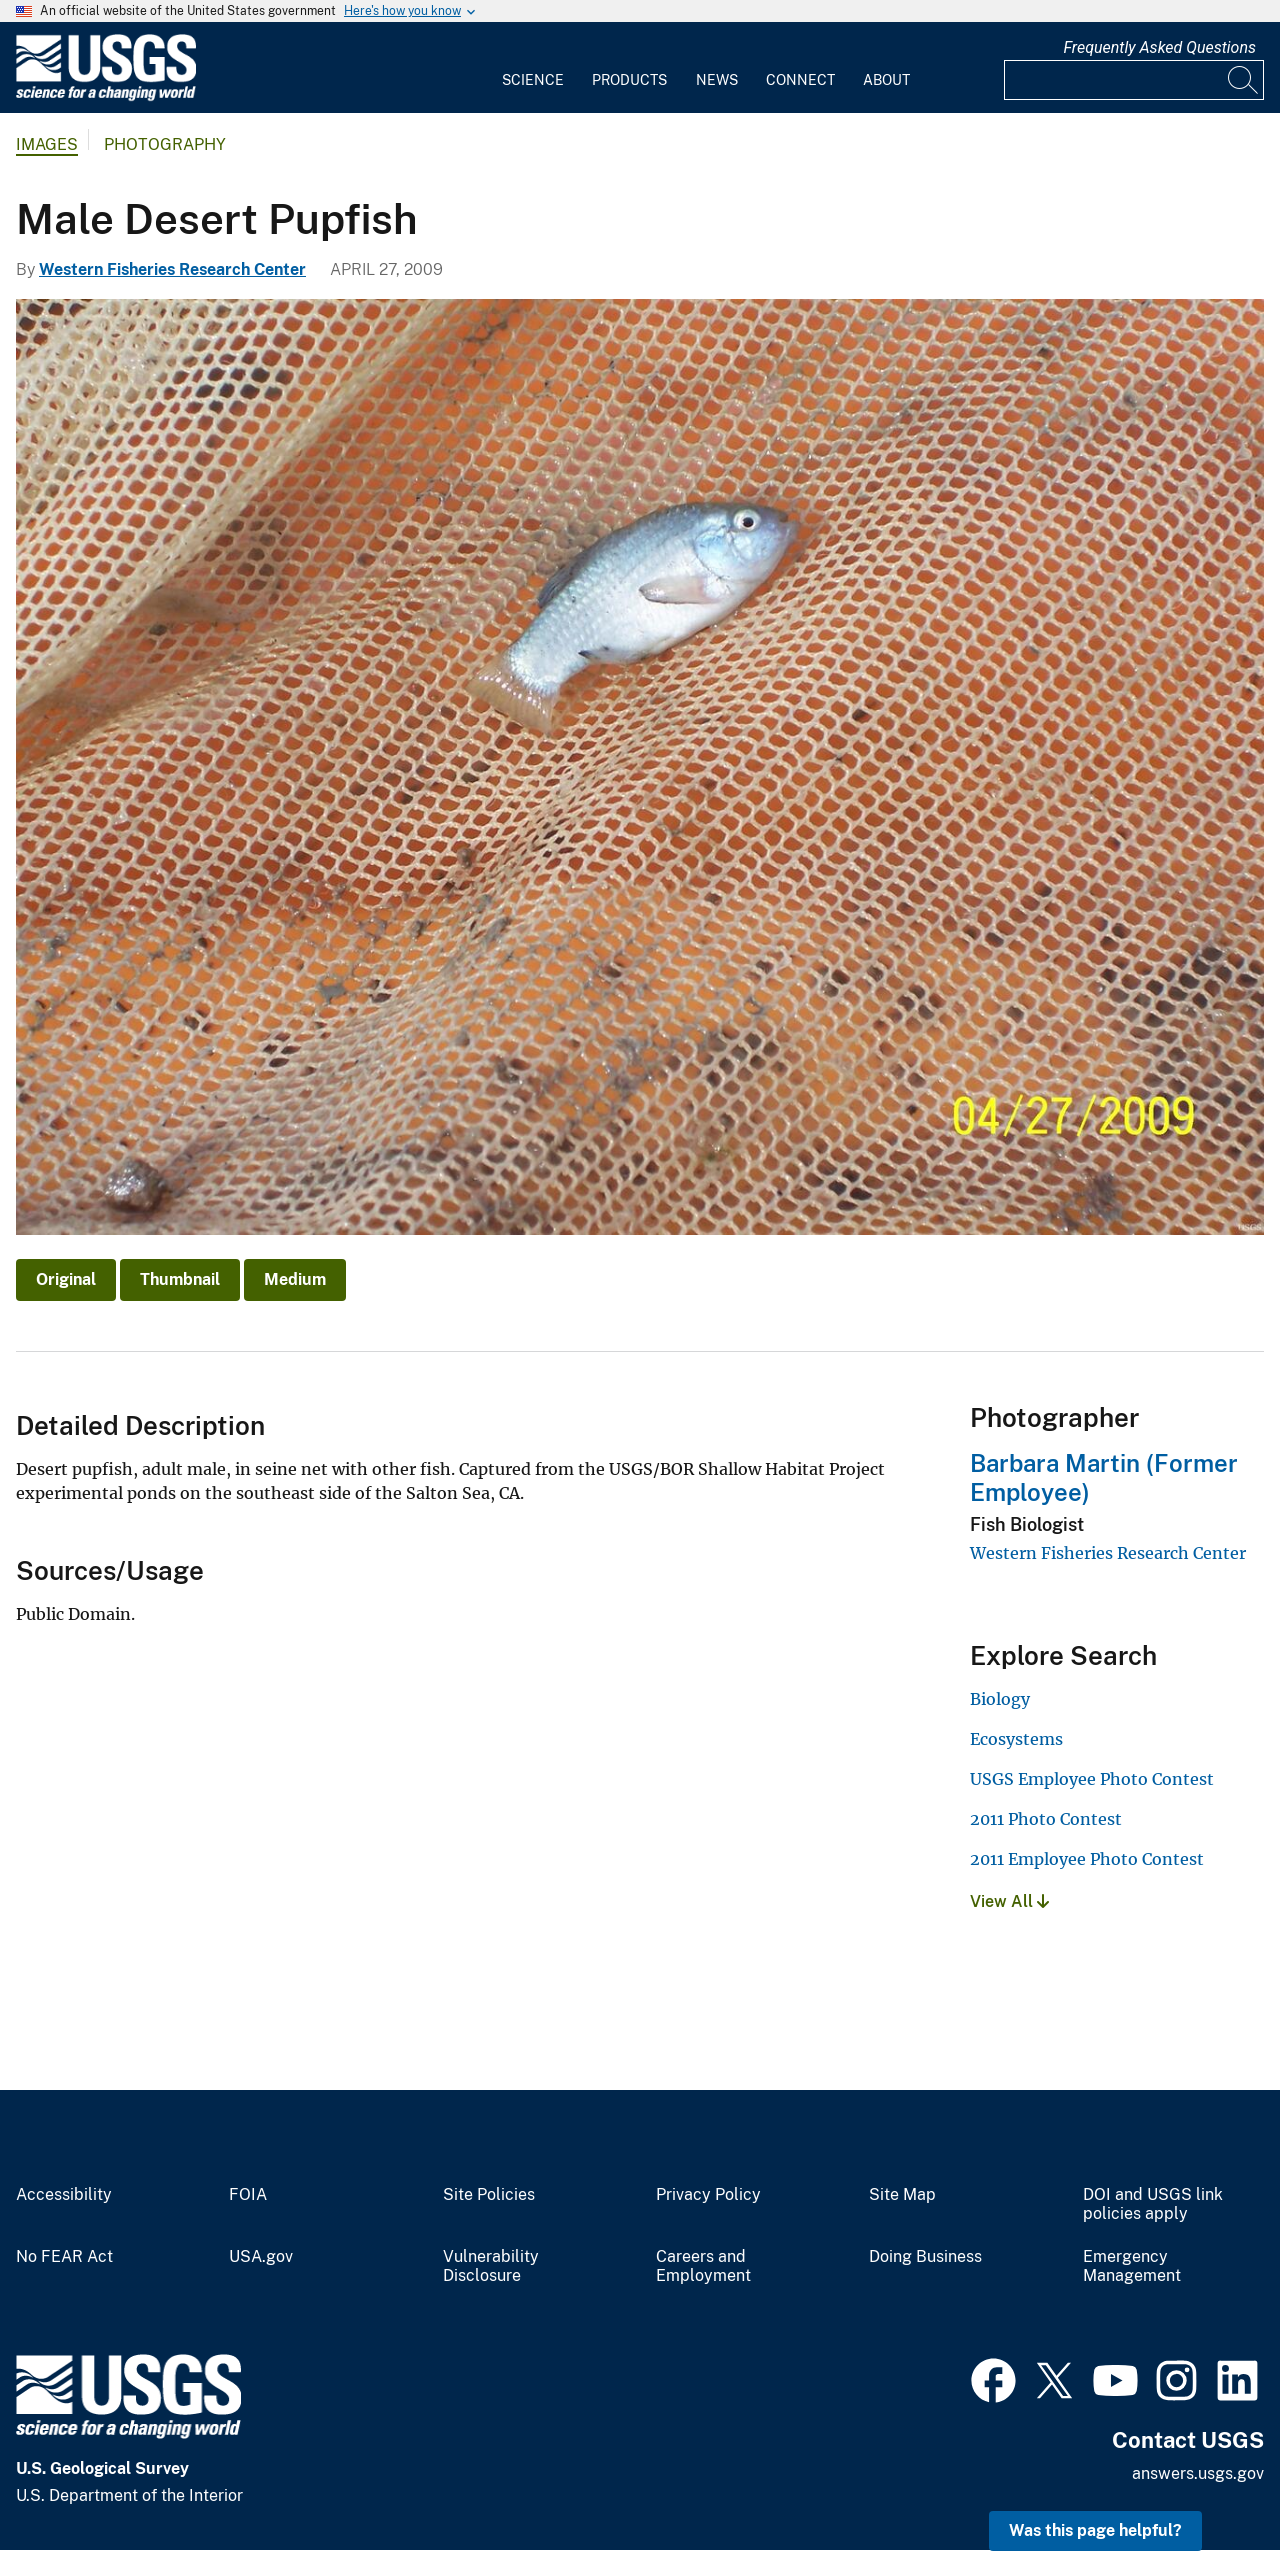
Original (66, 1279)
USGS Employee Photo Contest (1092, 1779)
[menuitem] (533, 68)
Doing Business (925, 2257)
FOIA (248, 2195)
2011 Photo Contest (1046, 1819)
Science (533, 80)
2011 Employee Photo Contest (1087, 1859)
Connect (800, 80)
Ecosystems (1016, 1739)
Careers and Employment (703, 2266)
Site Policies (489, 2195)
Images (47, 144)
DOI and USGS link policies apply (1153, 2204)
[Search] (1244, 80)
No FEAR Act (64, 2257)
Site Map (902, 2195)
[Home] (106, 96)
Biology (1000, 1699)
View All (1009, 1901)
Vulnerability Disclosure (491, 2266)
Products (629, 80)
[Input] (1134, 80)
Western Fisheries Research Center (172, 269)
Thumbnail (180, 1279)
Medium (295, 1279)
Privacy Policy (708, 2195)
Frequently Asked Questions (1159, 47)
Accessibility (64, 2195)
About (886, 80)
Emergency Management (1132, 2266)
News (717, 80)
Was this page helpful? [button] (1095, 2530)
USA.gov (261, 2257)
